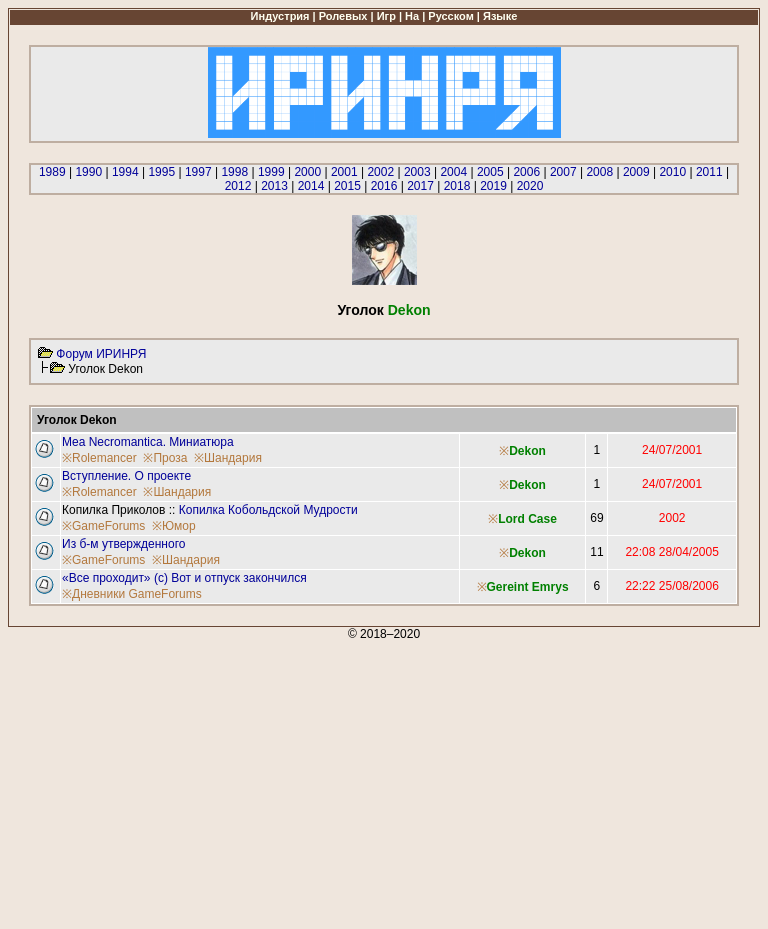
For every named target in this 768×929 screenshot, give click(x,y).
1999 (271, 172)
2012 (238, 186)
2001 (344, 172)
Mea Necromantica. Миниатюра (148, 442)
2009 (636, 172)
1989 (52, 172)
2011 (709, 172)
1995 (161, 172)
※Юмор (174, 526)
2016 (384, 186)
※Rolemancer (99, 458)
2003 (417, 172)
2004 (453, 172)
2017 (420, 186)
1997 (198, 172)
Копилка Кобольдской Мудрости (268, 510)
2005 (490, 172)
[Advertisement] (384, 781)
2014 (311, 186)
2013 (274, 186)
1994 (125, 172)
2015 (347, 186)
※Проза (165, 458)
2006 (526, 172)
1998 (234, 172)
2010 (672, 172)
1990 (88, 172)
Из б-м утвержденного (123, 544)
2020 (530, 186)
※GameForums (103, 526)
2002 (380, 172)
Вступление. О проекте (126, 476)
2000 (307, 172)
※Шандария (228, 458)
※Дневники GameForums (132, 594)
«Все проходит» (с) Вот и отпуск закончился (184, 578)
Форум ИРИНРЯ (101, 354)
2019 (493, 186)
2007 (563, 172)
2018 (457, 186)
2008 (599, 172)
